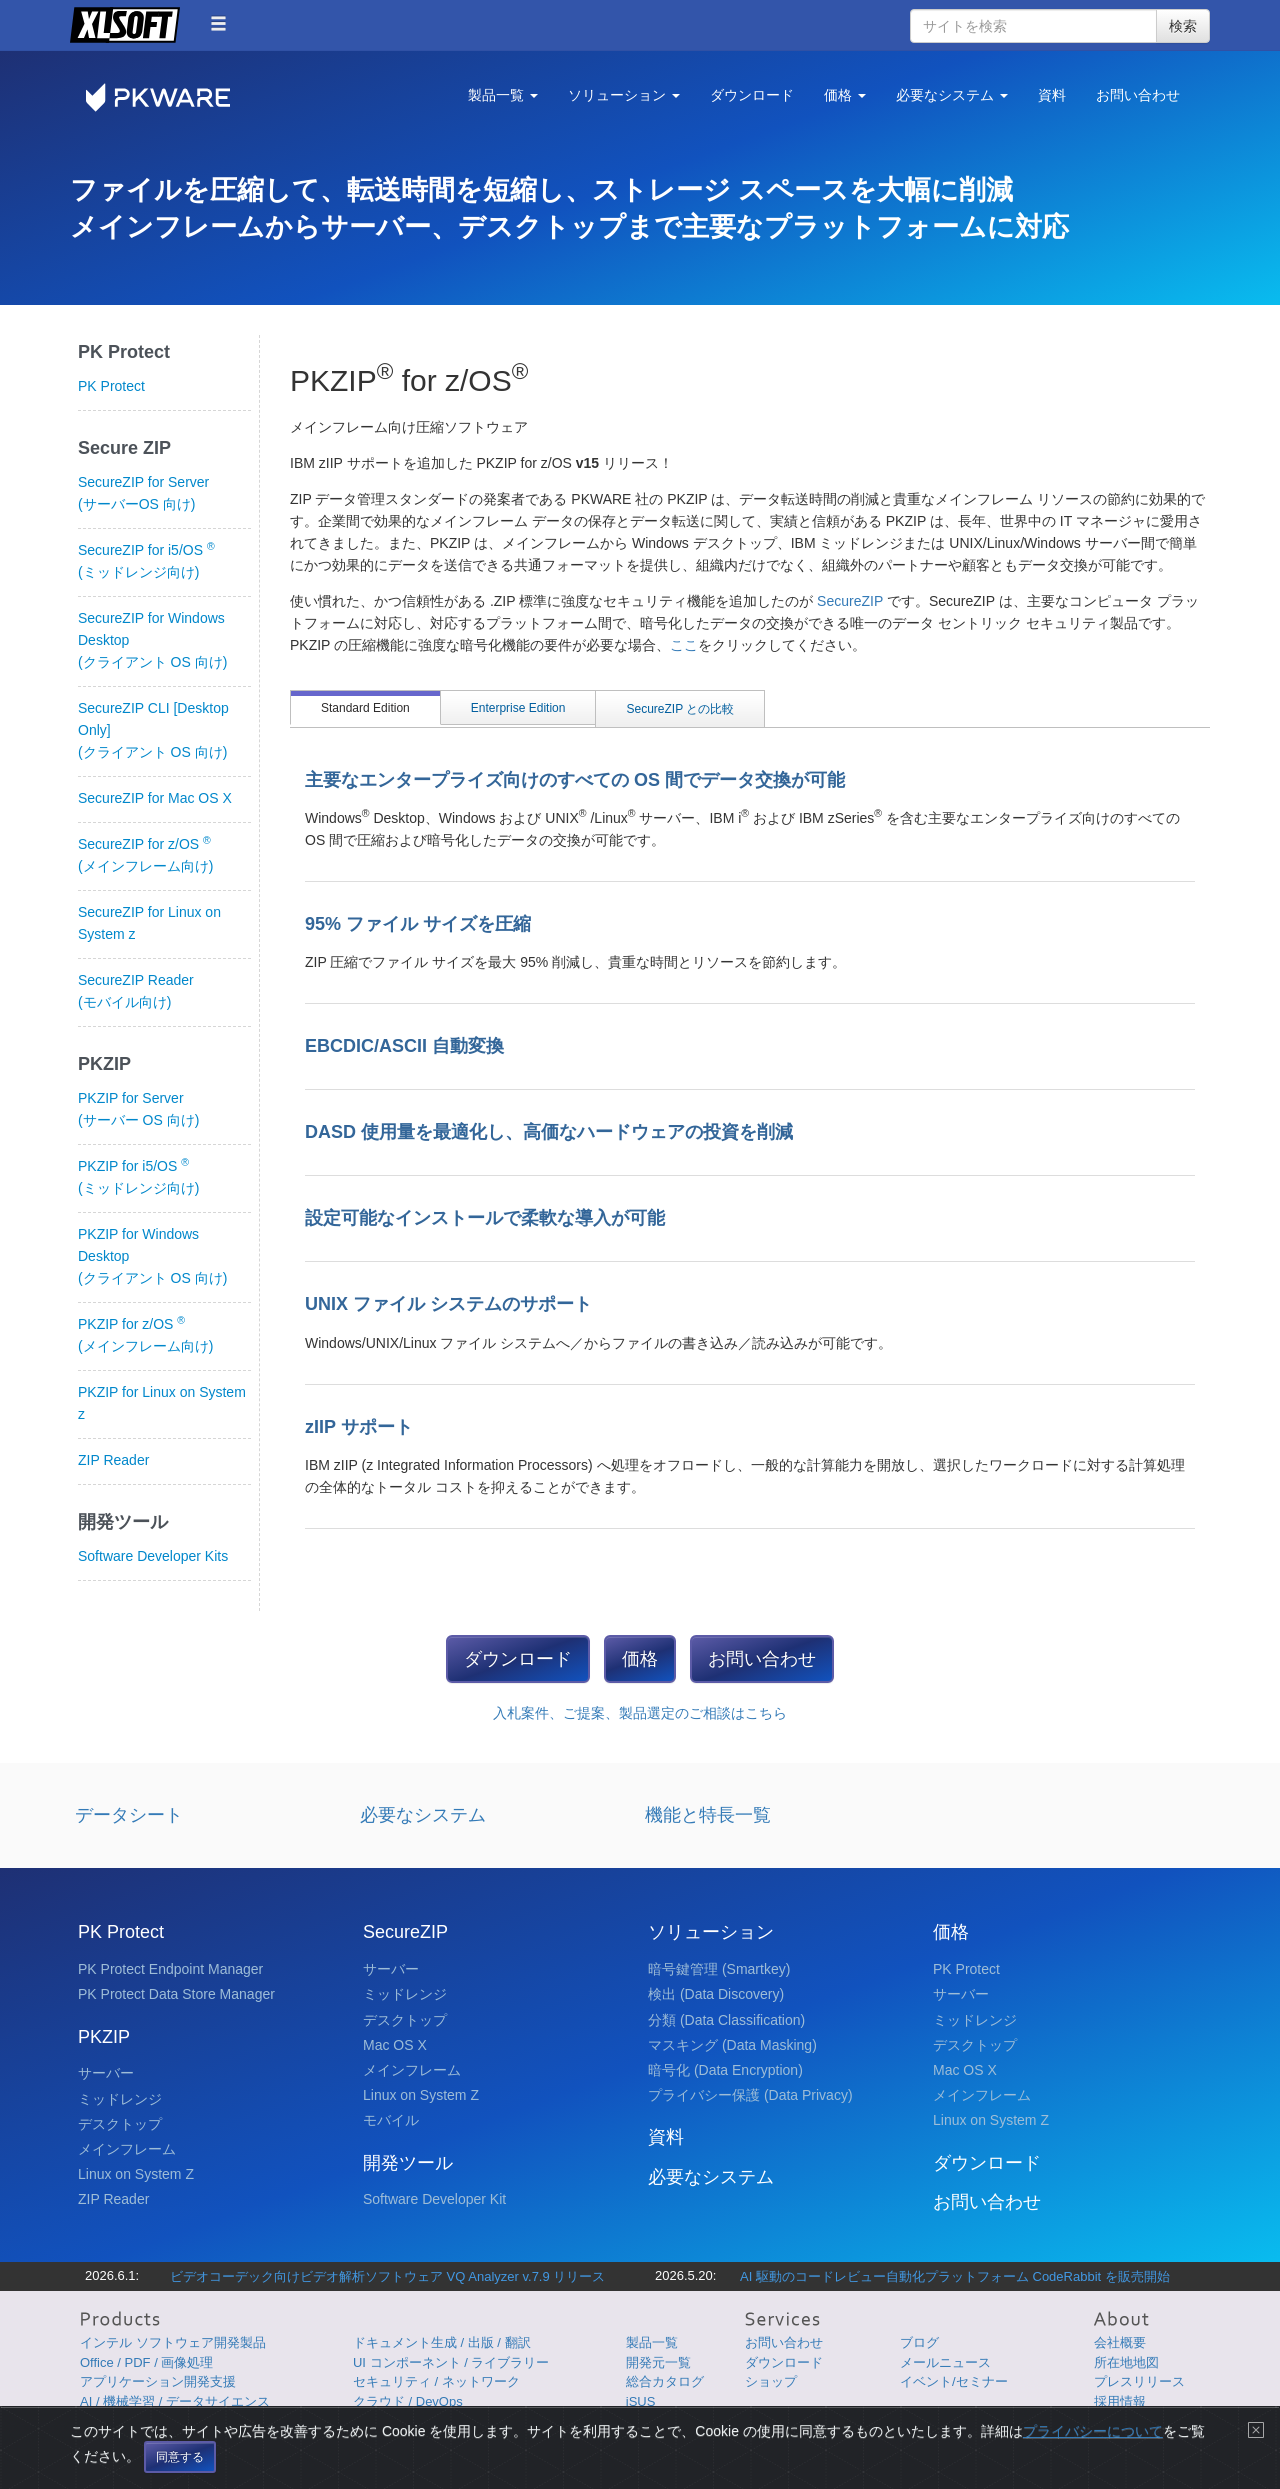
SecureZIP (852, 601)
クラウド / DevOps (408, 2401)
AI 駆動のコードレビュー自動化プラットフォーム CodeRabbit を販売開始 (955, 2276)
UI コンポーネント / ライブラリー (451, 2362)
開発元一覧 (658, 2362)
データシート (129, 1815)
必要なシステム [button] (952, 95)
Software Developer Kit (434, 2199)
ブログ (919, 2342)
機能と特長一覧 (708, 1815)
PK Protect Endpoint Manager (170, 1969)
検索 (1183, 26)
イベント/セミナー (954, 2381)
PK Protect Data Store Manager (176, 1994)
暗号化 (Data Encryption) (725, 2070)
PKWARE (170, 97)
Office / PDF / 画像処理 (146, 2362)
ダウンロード (752, 95)
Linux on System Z (136, 2174)
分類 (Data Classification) (726, 2020)
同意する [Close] (180, 2470)
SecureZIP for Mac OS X (155, 798)
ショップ (771, 2381)
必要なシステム (423, 1815)
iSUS (641, 2401)
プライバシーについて (1093, 2444)
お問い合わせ (1138, 95)
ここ (684, 645)
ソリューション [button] (624, 95)
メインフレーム (127, 2149)
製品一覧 (652, 2342)
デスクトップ (120, 2124)
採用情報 (1120, 2401)
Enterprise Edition (518, 708)
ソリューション (711, 1932)
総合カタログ (665, 2381)
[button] (218, 23)
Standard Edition (365, 708)
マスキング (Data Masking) (732, 2045)
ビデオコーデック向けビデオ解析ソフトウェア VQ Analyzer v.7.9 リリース (387, 2276)
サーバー (106, 2073)
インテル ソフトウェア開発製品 (173, 2342)
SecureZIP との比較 (680, 709)
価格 (640, 1659)
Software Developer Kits (153, 1556)
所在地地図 (1126, 2362)
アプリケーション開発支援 (158, 2381)
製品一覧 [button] (503, 95)
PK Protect (111, 386)
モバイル (391, 2120)
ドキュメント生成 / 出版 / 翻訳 (442, 2342)
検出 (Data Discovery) (716, 1994)
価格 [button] (845, 95)
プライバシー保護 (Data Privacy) (750, 2095)
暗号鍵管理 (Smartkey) (719, 1969)
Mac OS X (395, 2045)
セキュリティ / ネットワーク (436, 2381)
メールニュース (945, 2362)
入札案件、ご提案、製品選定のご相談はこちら (640, 1713)
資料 (1052, 95)
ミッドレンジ (120, 2099)
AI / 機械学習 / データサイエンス (175, 2401)
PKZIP (104, 2037)
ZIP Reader (113, 1460)
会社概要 (1120, 2342)
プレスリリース (1139, 2381)
